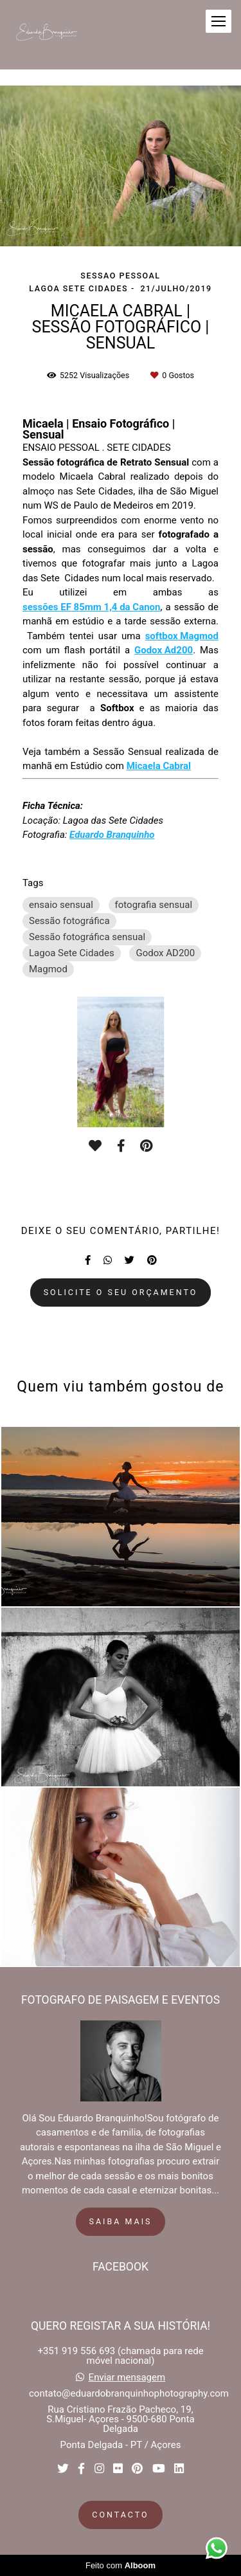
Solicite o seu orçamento (121, 1292)
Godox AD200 (165, 953)
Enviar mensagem (127, 2377)
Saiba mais (120, 2221)
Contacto (120, 2514)
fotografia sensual (153, 905)
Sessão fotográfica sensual (87, 937)
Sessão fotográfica (69, 921)
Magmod (48, 969)
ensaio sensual (61, 905)
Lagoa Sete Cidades (71, 953)
